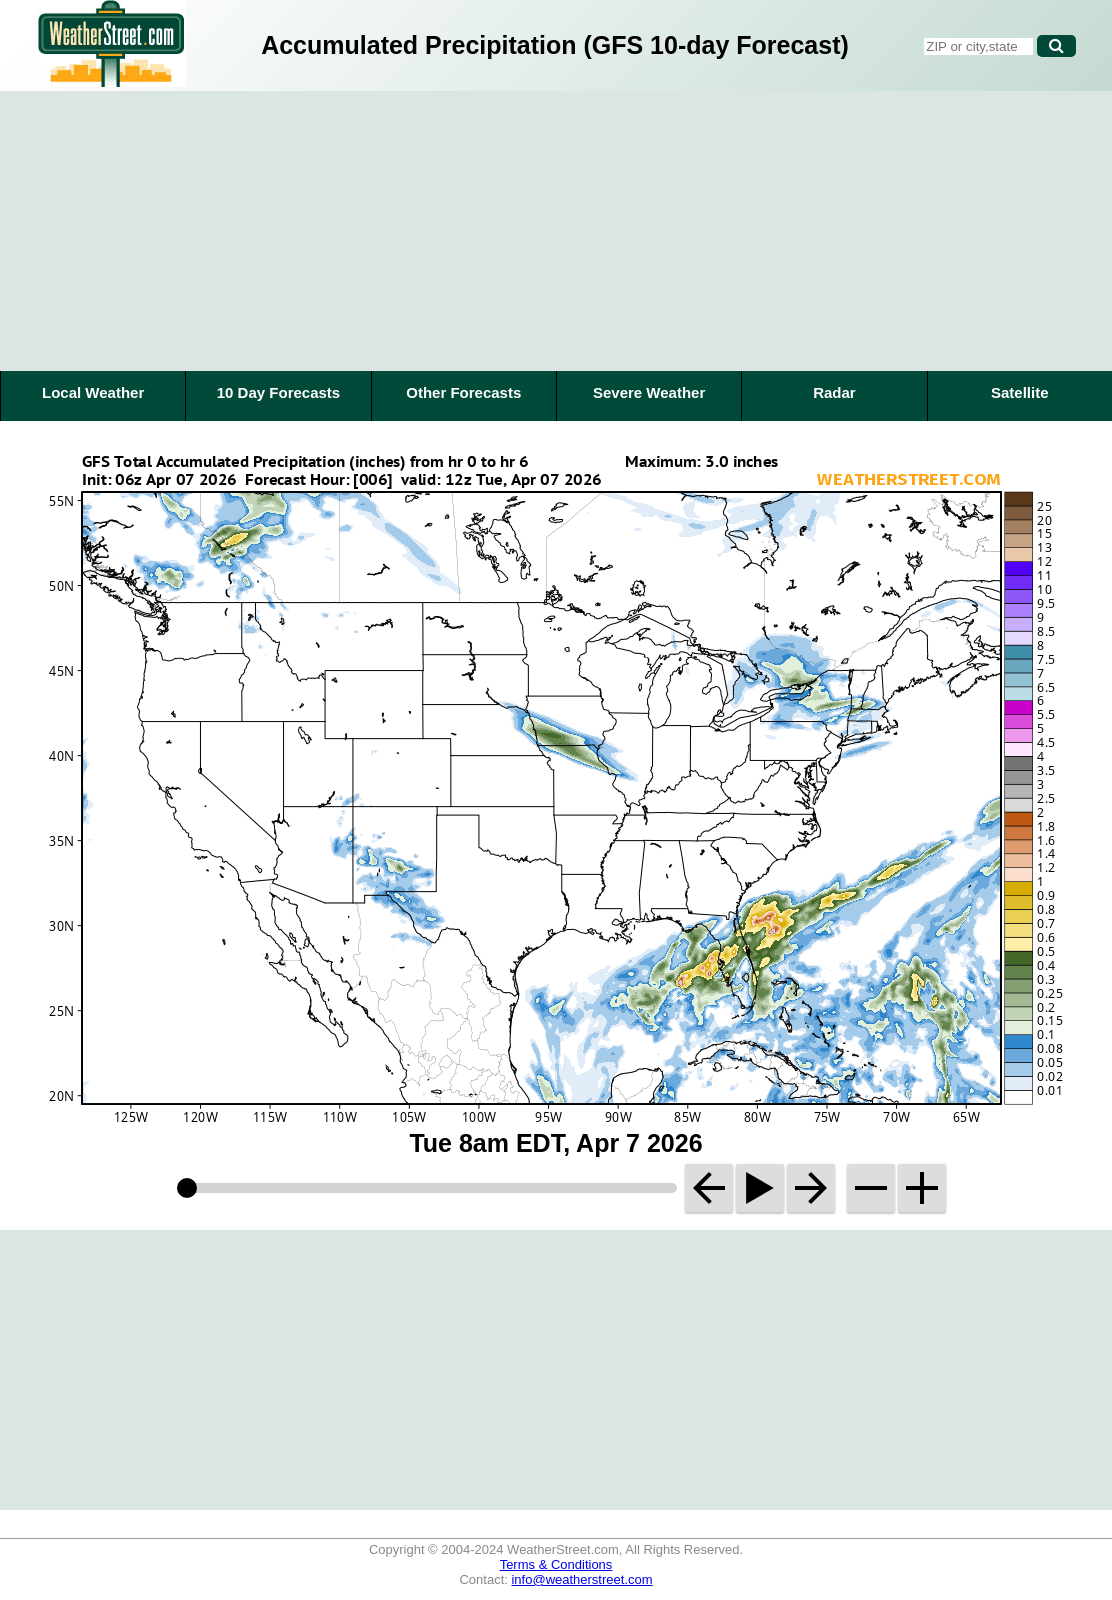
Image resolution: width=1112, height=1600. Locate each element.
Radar (834, 392)
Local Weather (93, 392)
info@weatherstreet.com (581, 1579)
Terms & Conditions (556, 1564)
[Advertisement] (556, 231)
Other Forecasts (463, 392)
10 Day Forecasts (278, 392)
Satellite (1020, 392)
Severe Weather (649, 392)
